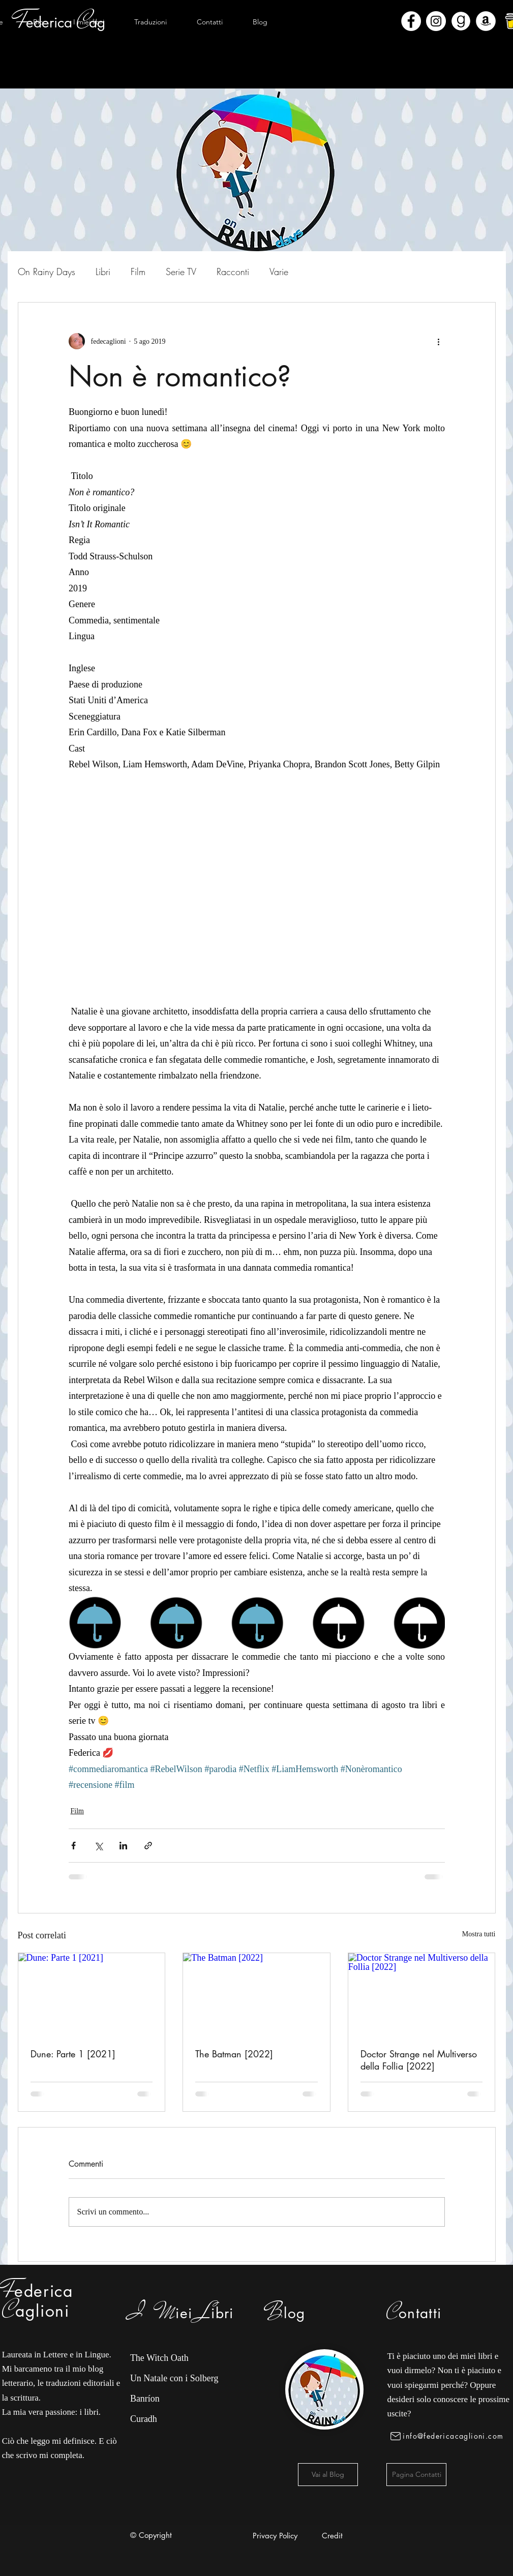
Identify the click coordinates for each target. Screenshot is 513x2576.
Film (138, 271)
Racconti (233, 271)
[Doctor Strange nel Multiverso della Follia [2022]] (421, 1994)
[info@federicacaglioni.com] (448, 2436)
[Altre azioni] (439, 341)
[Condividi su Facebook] (73, 1845)
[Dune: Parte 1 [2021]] (91, 1994)
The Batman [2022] (234, 2054)
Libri (103, 271)
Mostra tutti (479, 1934)
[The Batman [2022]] (256, 1994)
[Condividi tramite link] (148, 1845)
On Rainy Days (46, 271)
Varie (278, 271)
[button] (89, 22)
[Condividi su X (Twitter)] (98, 1845)
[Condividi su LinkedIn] (123, 1845)
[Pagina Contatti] (416, 2474)
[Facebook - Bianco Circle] (411, 21)
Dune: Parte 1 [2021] (73, 2054)
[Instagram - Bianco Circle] (436, 21)
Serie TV (181, 271)
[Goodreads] (461, 21)
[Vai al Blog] (328, 2474)
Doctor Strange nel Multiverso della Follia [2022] (418, 2060)
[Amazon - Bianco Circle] (486, 21)
